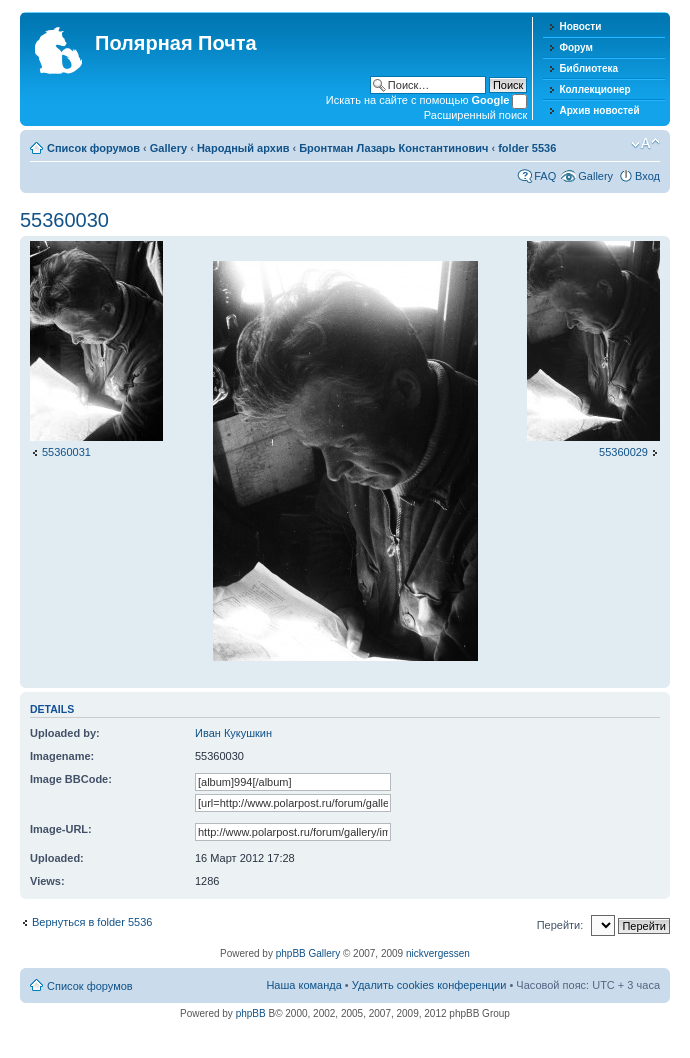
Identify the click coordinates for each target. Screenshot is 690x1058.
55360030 (64, 220)
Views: (47, 881)
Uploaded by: (65, 733)
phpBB (251, 1013)
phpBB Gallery (308, 953)
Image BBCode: (71, 779)
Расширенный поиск (476, 115)
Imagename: (62, 756)
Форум (575, 47)
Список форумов (93, 148)
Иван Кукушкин (233, 733)
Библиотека (588, 68)
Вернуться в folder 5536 (92, 922)
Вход (647, 176)
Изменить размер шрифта (645, 144)
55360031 (66, 452)
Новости (580, 26)
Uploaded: (57, 858)
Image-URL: (61, 829)
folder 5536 (527, 148)
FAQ (545, 176)
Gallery (168, 148)
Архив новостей (599, 110)
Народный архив (243, 148)
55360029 (623, 452)
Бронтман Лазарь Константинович (393, 148)
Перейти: (560, 925)
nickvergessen (438, 953)
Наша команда (303, 985)
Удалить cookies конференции (429, 985)
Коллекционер (594, 89)
